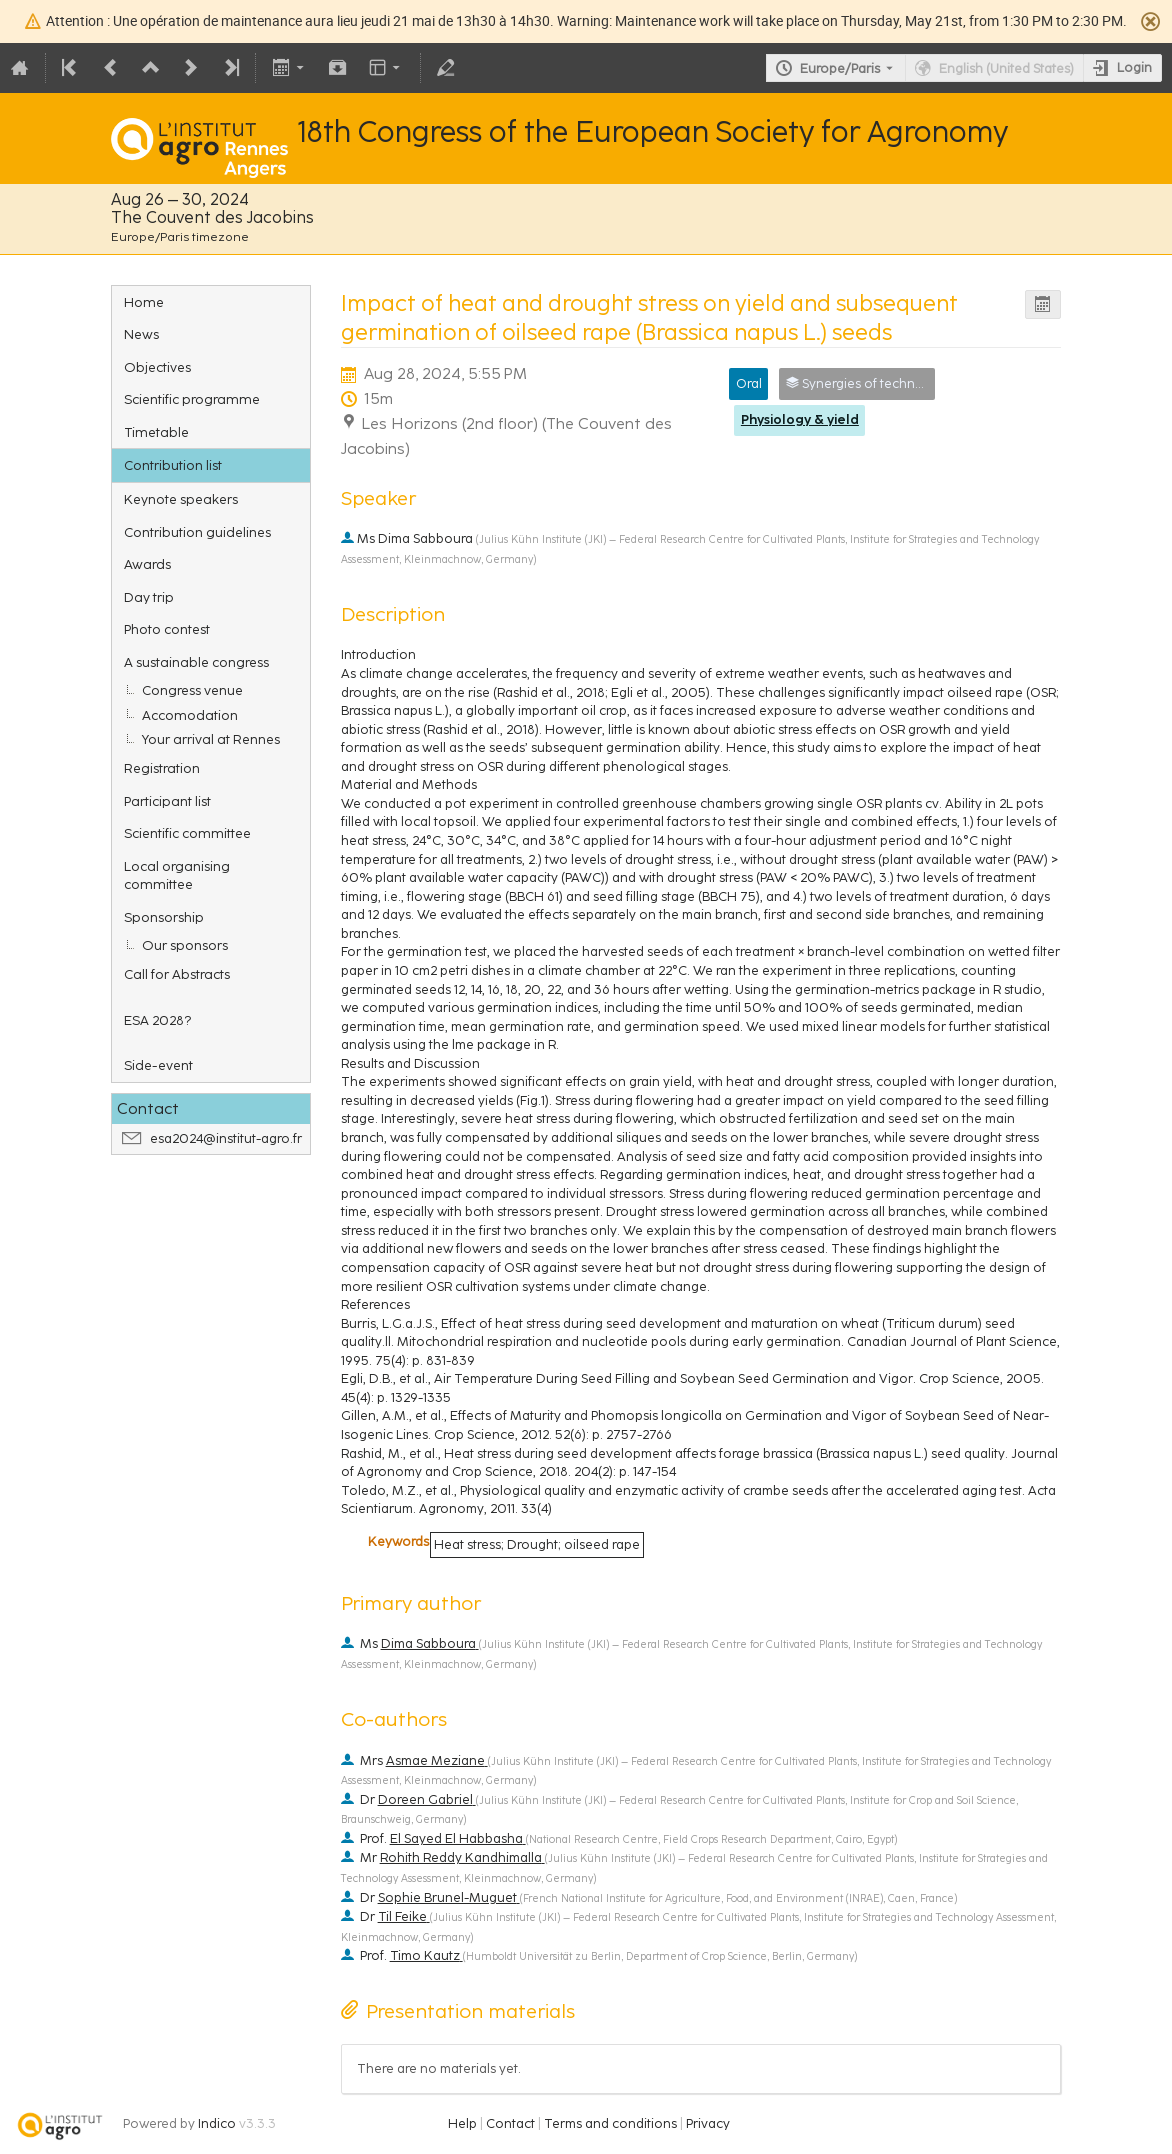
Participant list (167, 801)
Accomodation (190, 715)
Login (1134, 67)
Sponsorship (164, 917)
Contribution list (173, 465)
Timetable (156, 432)
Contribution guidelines (197, 532)
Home (144, 302)
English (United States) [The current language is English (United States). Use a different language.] (1006, 68)
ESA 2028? (157, 1020)
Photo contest (167, 629)
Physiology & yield (800, 419)
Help (462, 2123)
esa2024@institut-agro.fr (226, 1138)
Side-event (158, 1065)
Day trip (149, 597)
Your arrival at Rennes (211, 739)
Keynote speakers (181, 499)
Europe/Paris (840, 68)
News (141, 334)
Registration (162, 768)
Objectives (157, 367)
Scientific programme (192, 399)
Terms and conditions (610, 2123)
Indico (217, 2123)
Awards (147, 564)
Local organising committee (177, 875)
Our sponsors (185, 945)
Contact (510, 2123)
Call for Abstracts (177, 974)
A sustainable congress (196, 662)
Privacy (708, 2123)
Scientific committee (187, 833)
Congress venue (192, 690)
